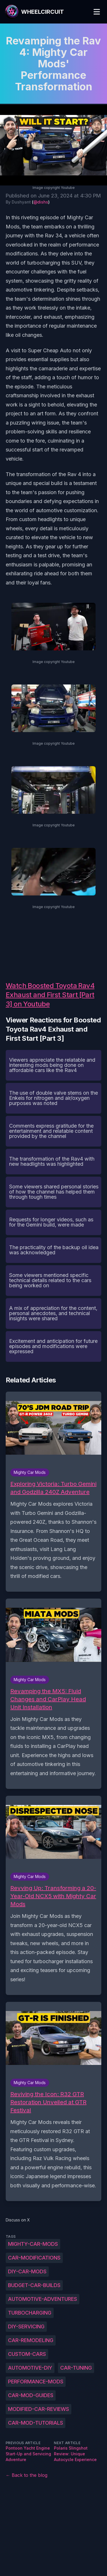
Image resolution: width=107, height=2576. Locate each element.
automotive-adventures (42, 2299)
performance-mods (35, 2382)
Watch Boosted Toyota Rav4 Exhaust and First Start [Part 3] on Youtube (50, 994)
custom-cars (27, 2354)
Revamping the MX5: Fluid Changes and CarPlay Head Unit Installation (48, 1699)
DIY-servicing (26, 2326)
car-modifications (34, 2258)
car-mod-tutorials (35, 2423)
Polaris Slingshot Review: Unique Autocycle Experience (75, 2454)
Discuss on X (18, 2219)
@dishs (40, 201)
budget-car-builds (34, 2285)
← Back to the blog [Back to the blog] (26, 2475)
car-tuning (76, 2368)
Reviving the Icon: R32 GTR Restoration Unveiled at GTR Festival (48, 2102)
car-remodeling (30, 2340)
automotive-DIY (30, 2368)
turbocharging (29, 2313)
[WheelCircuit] (34, 12)
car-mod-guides (30, 2395)
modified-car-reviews (38, 2409)
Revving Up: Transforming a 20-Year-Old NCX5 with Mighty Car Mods (53, 1896)
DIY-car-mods (27, 2271)
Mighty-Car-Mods (33, 2244)
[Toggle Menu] (96, 11)
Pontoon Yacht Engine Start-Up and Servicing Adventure (28, 2454)
